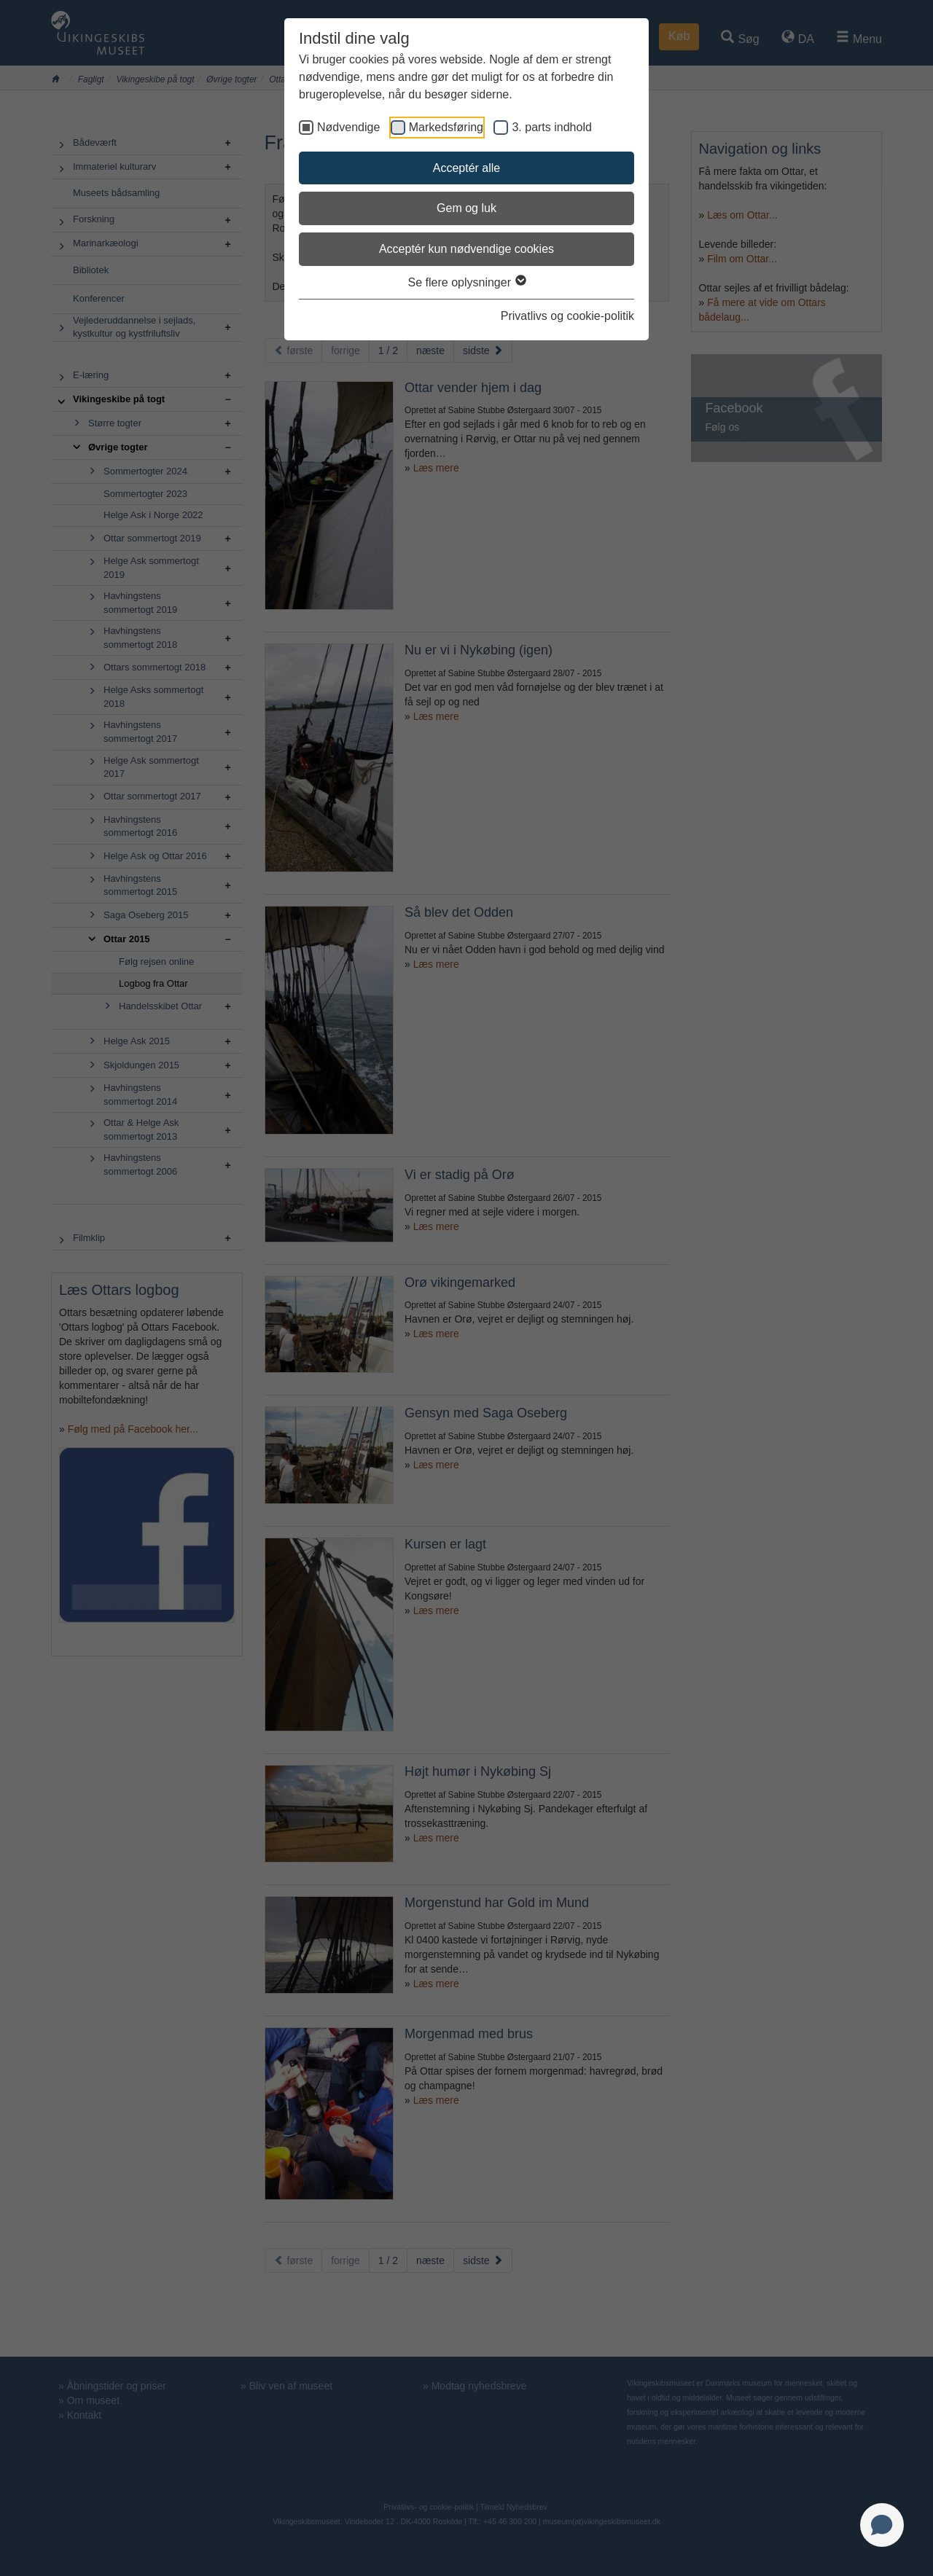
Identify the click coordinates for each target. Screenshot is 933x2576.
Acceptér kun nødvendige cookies (466, 249)
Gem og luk (466, 208)
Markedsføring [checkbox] (446, 127)
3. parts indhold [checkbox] (551, 127)
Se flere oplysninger (467, 282)
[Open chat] (882, 2525)
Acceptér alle (467, 168)
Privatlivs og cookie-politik (567, 316)
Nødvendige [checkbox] (348, 127)
